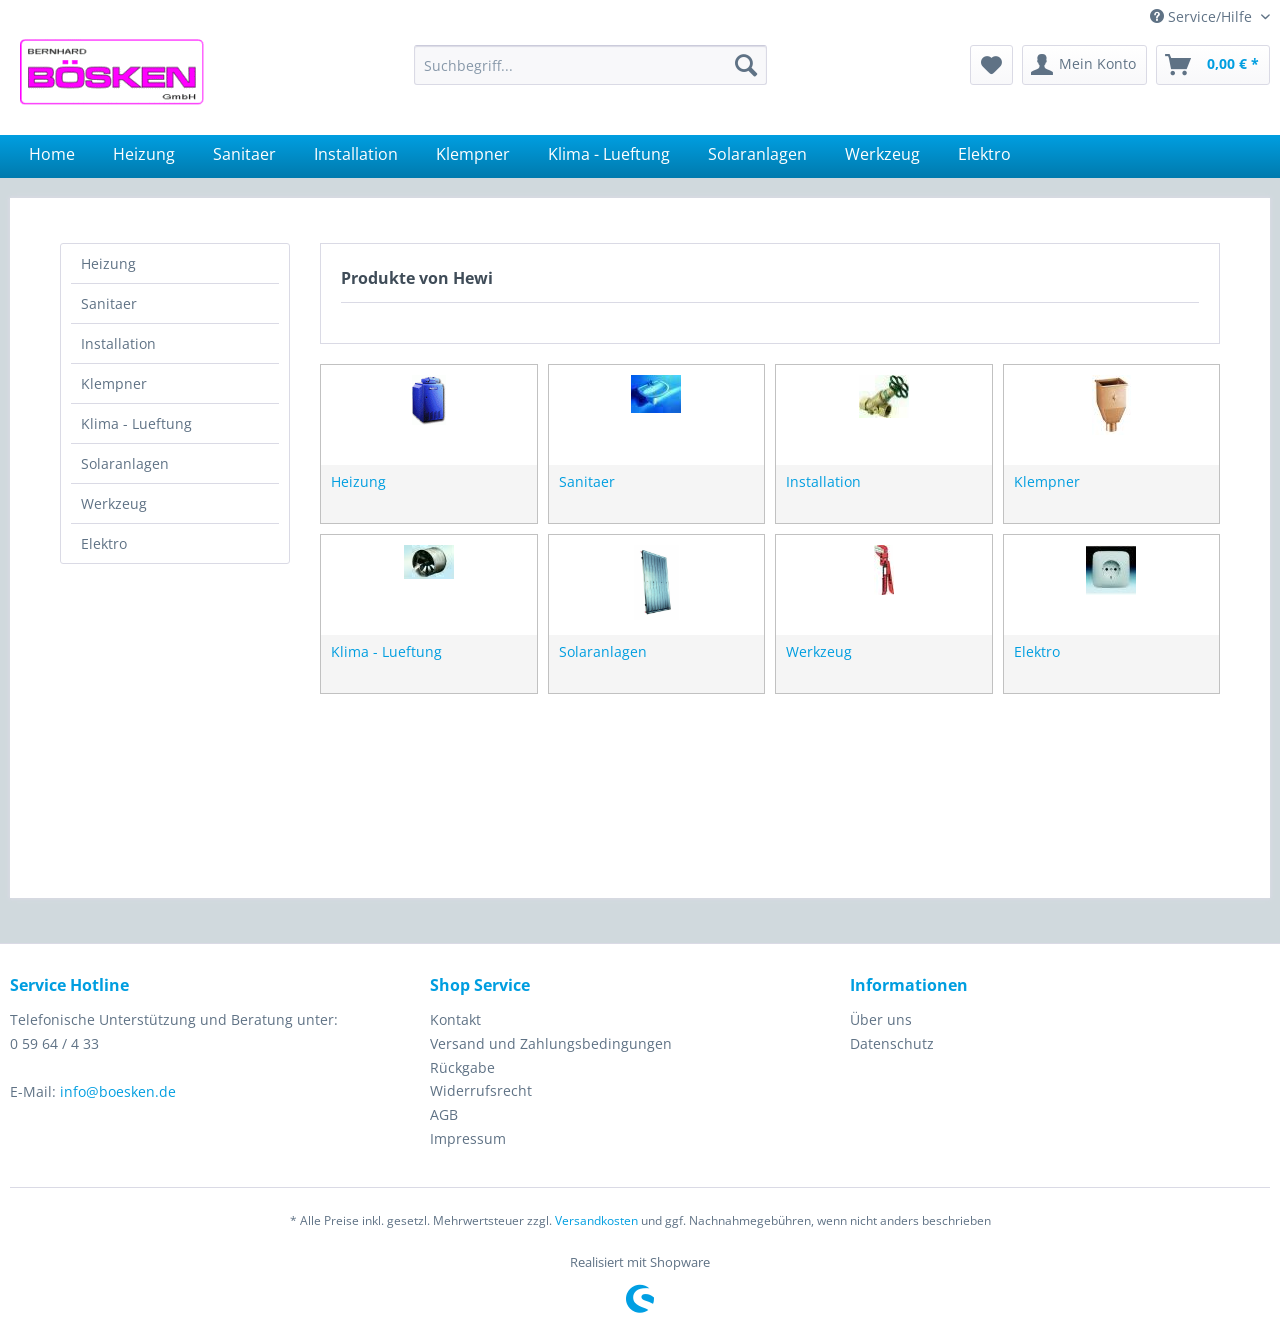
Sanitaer (109, 303)
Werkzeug (114, 503)
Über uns (881, 1019)
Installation (118, 343)
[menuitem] (590, 65)
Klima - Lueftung (136, 423)
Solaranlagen (125, 463)
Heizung (108, 263)
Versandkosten (596, 1220)
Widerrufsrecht (481, 1090)
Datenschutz (892, 1043)
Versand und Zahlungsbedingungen (551, 1043)
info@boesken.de (118, 1091)
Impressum (468, 1138)
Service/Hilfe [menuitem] (1203, 16)
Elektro (104, 543)
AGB (444, 1114)
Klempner (114, 383)
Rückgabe (462, 1067)
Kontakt (455, 1019)
